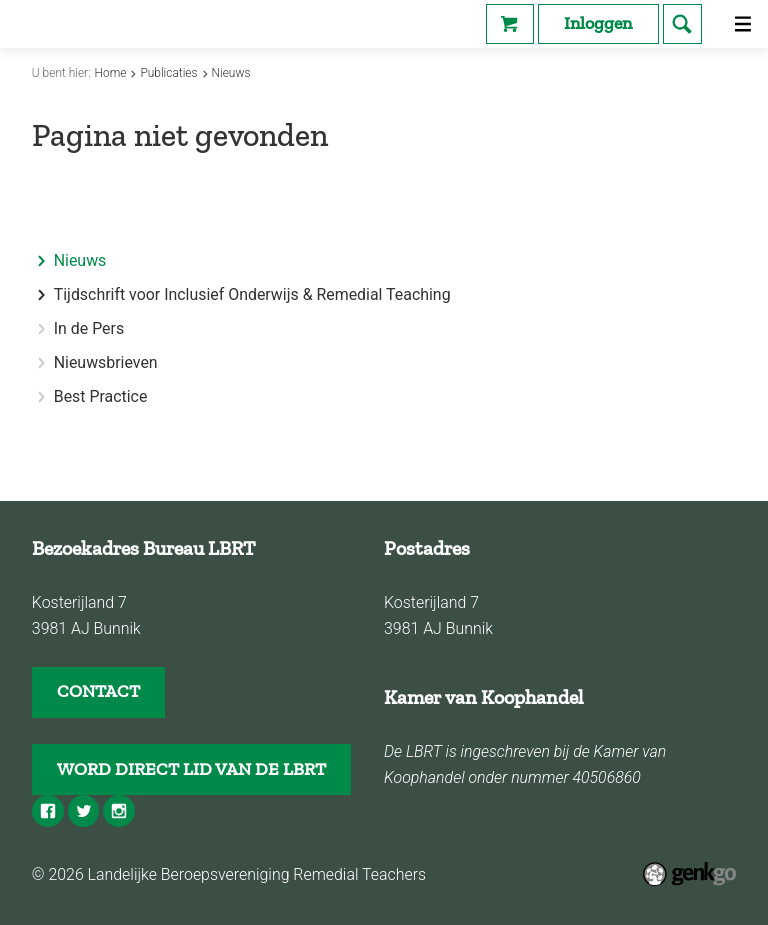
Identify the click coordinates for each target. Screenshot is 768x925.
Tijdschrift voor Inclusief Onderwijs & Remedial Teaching (252, 295)
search (683, 24)
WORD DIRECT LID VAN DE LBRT (191, 769)
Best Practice (101, 397)
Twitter (84, 811)
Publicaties (168, 73)
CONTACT (98, 691)
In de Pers (89, 329)
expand (41, 295)
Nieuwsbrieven (106, 363)
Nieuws (231, 73)
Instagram (119, 811)
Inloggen (598, 23)
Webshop (510, 24)
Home (111, 73)
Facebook (48, 811)
